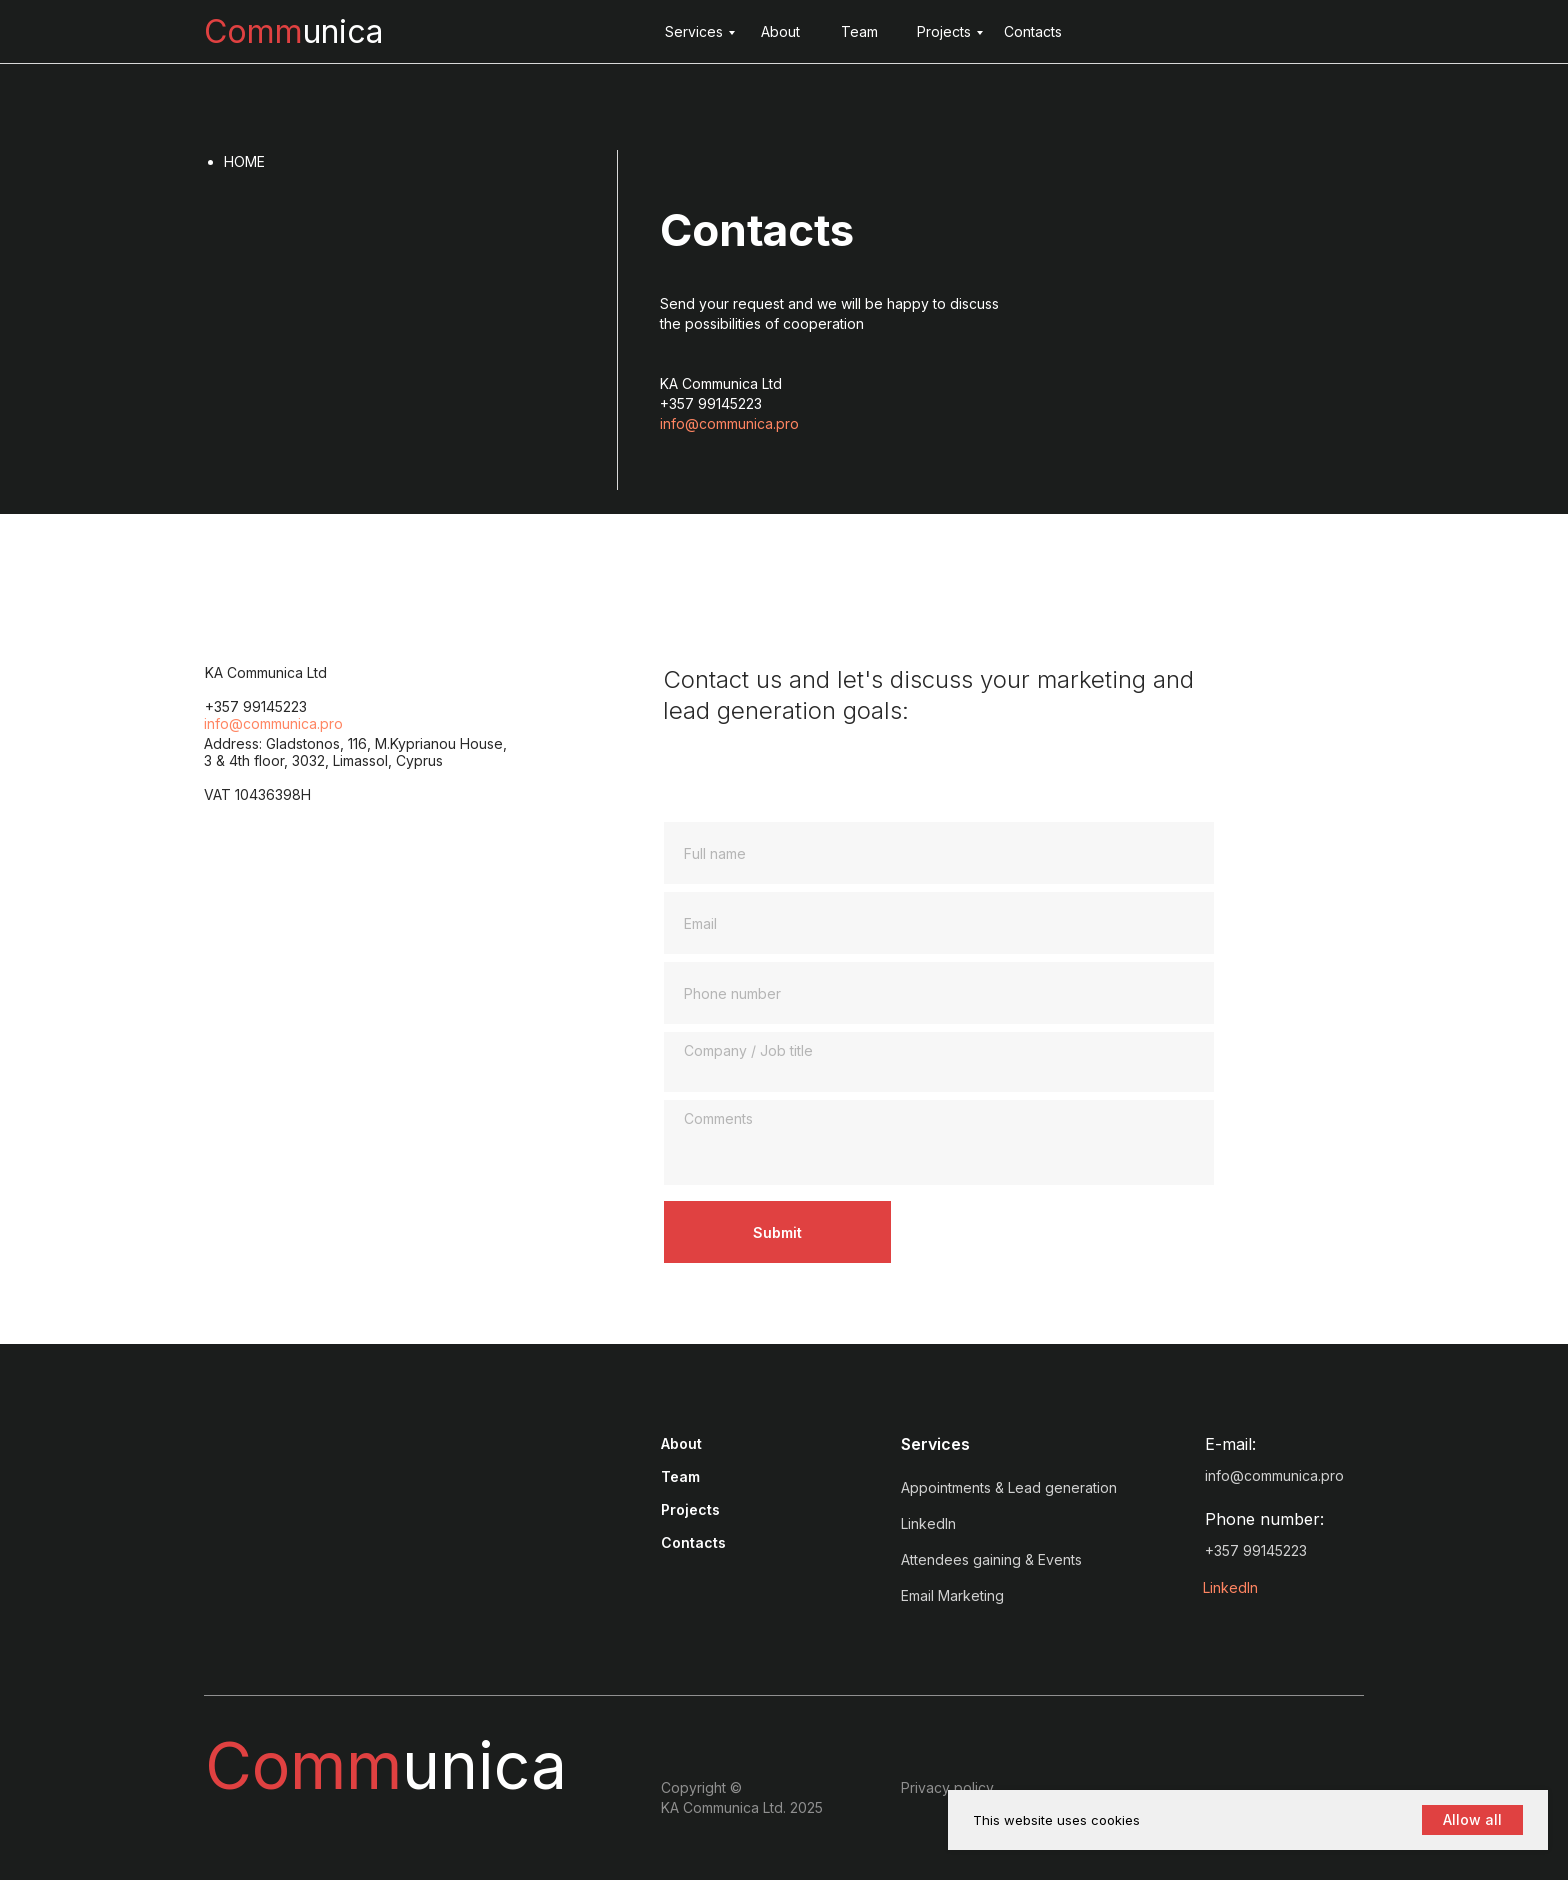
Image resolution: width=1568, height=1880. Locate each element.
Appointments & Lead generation (1009, 1487)
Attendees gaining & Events (991, 1559)
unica (293, 31)
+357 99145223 (1256, 1550)
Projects (944, 31)
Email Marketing (952, 1595)
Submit (777, 1232)
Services (694, 31)
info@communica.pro (729, 423)
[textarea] (939, 1062)
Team (859, 31)
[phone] (939, 993)
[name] (939, 853)
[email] (939, 923)
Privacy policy (947, 1787)
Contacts (1033, 31)
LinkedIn (1230, 1587)
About (780, 31)
